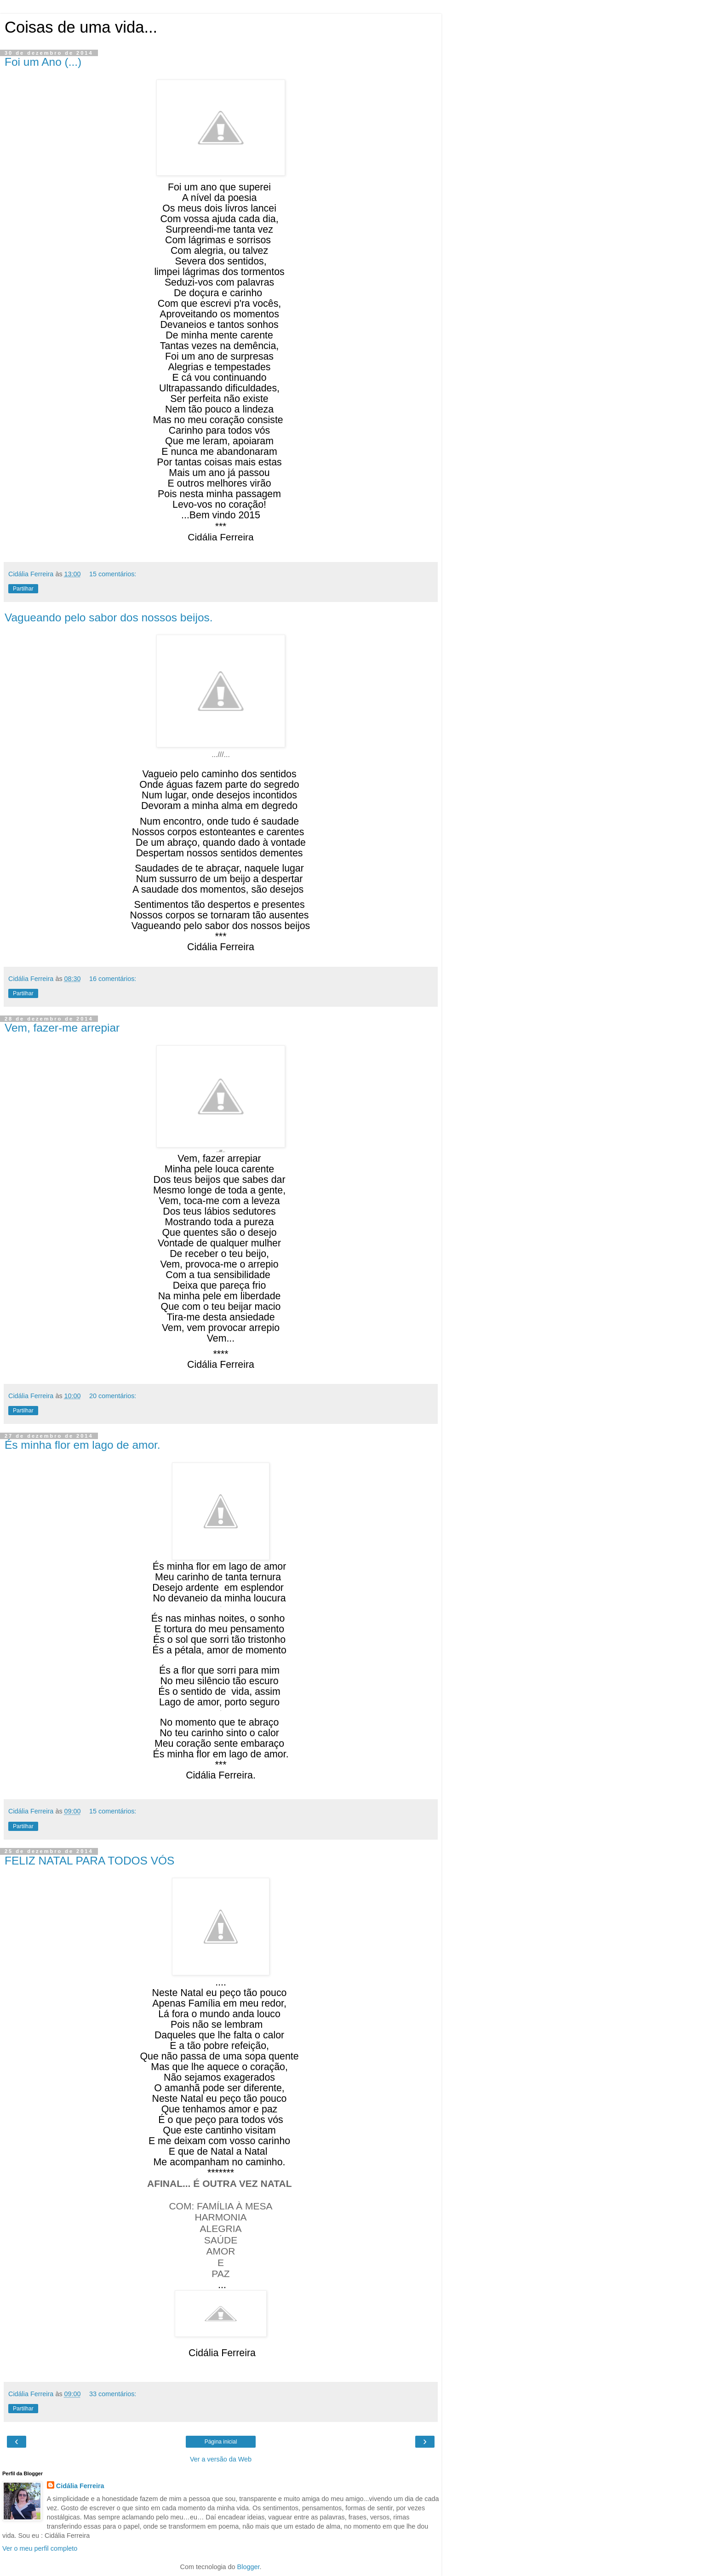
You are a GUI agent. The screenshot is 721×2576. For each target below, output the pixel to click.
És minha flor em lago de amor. (82, 1445)
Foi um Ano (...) (43, 62)
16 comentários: (112, 978)
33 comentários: (112, 2394)
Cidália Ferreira (80, 2486)
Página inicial (221, 2441)
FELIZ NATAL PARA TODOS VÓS (89, 1860)
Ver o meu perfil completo (39, 2548)
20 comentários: (112, 1396)
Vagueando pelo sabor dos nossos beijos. (109, 617)
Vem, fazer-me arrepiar (62, 1027)
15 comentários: (112, 574)
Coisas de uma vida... (81, 27)
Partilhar (23, 588)
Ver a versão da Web (221, 2459)
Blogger (248, 2566)
